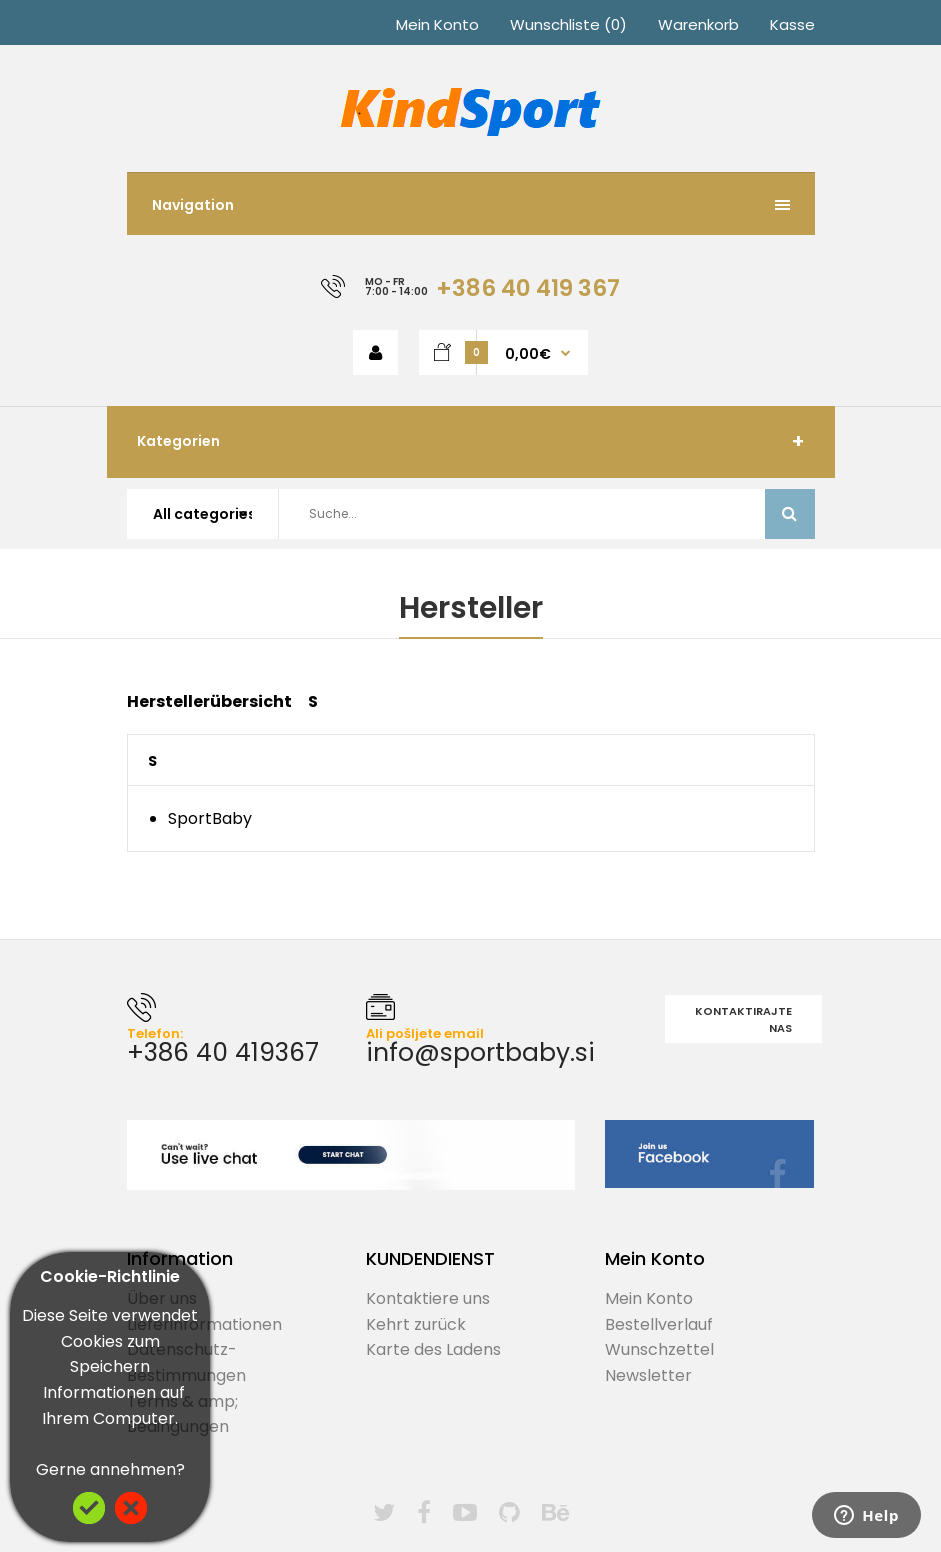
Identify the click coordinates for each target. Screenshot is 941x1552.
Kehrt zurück (416, 1324)
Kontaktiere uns (428, 1298)
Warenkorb (698, 24)
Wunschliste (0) (568, 24)
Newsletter (648, 1375)
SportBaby (210, 818)
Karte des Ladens (433, 1349)
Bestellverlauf (659, 1324)
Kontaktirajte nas (743, 1020)
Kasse (792, 24)
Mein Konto (437, 24)
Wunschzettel (659, 1349)
